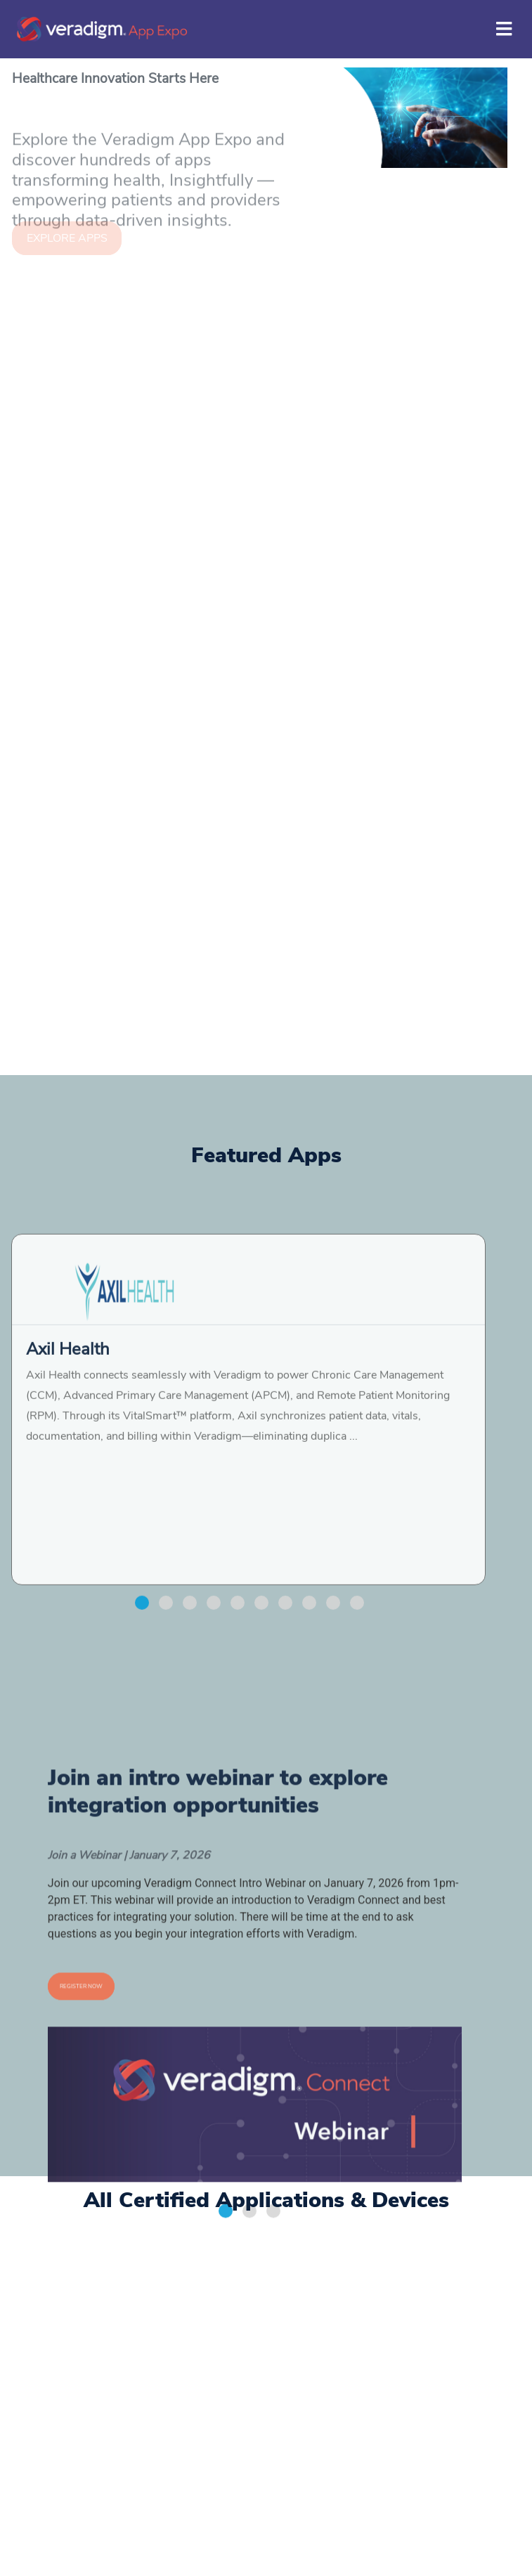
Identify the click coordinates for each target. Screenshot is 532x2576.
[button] (142, 1758)
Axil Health (68, 1505)
